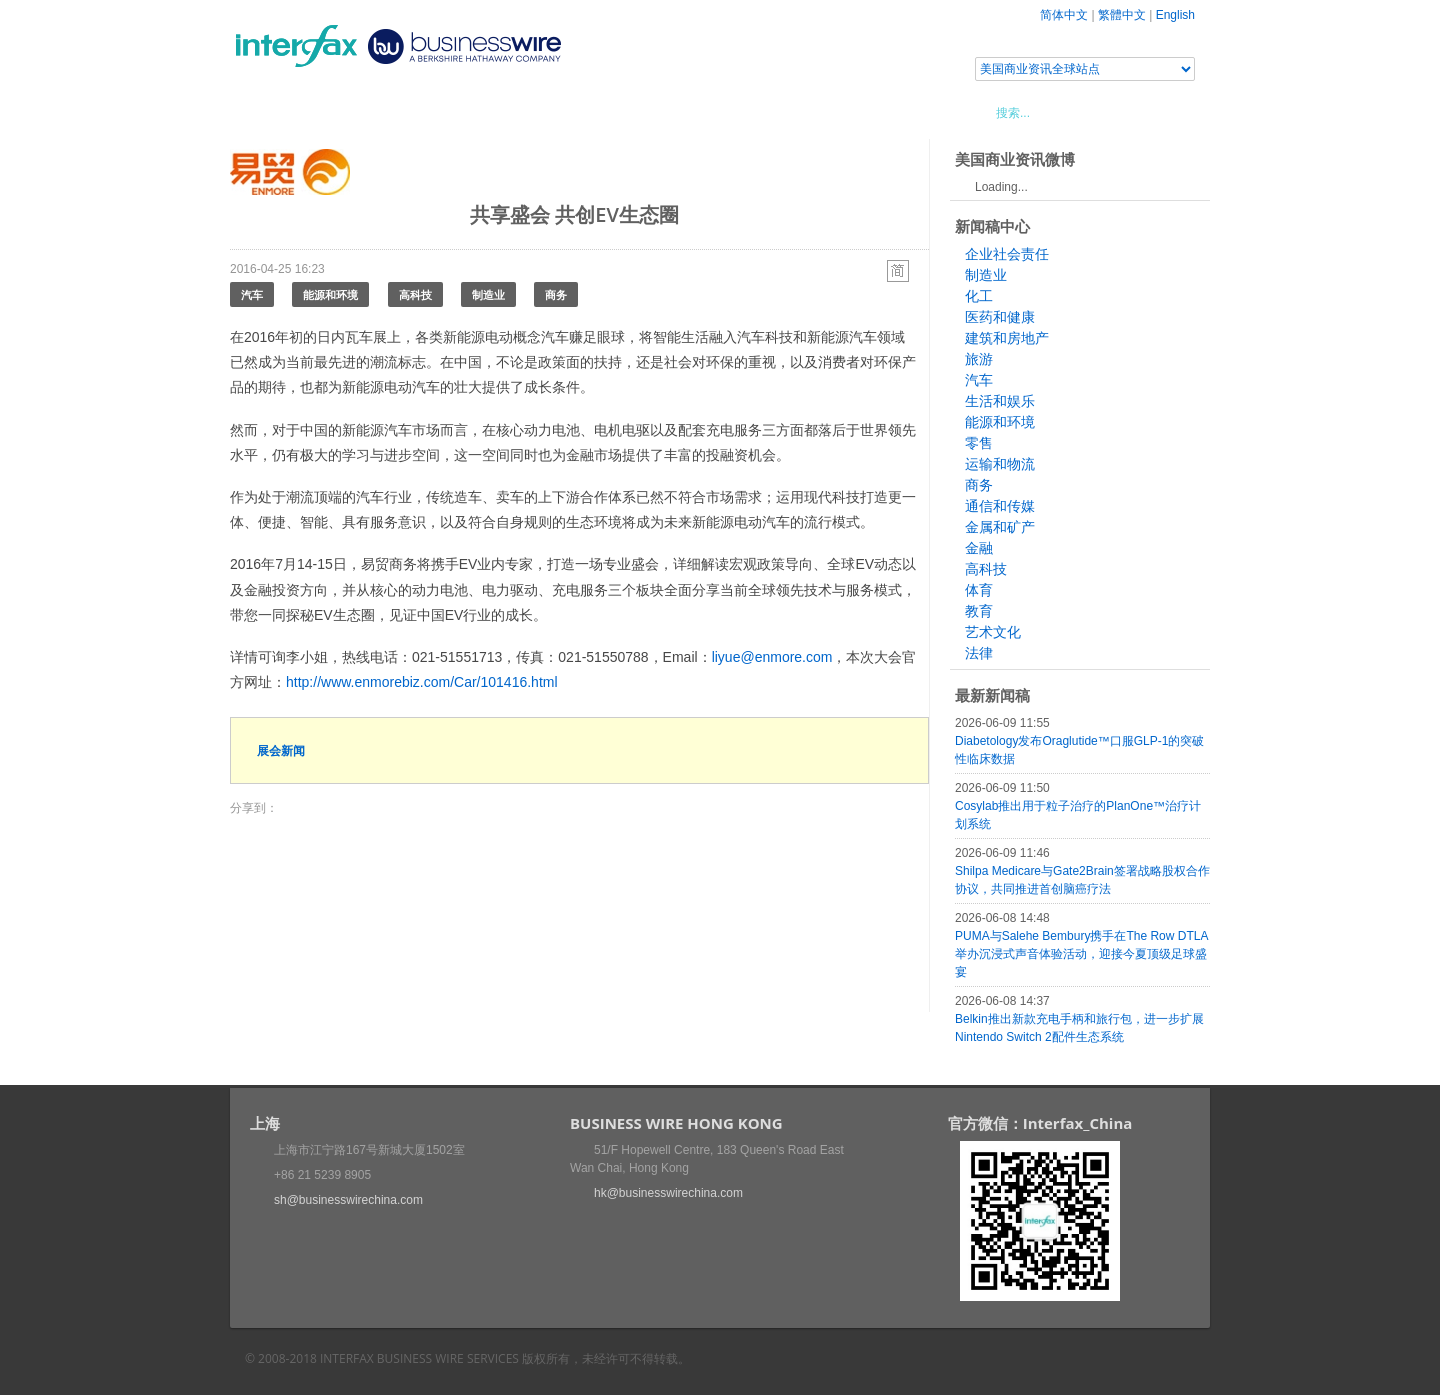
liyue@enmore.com (772, 657)
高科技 (415, 294)
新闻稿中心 (344, 112)
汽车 (252, 294)
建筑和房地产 (1007, 338)
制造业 (488, 294)
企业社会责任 (1007, 254)
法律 (979, 653)
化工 (979, 296)
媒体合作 (515, 112)
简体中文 (1064, 15)
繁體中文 (1122, 15)
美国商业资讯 (610, 112)
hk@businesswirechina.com (668, 1193)
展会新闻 (281, 750)
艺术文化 (993, 632)
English (1175, 15)
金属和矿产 (1000, 527)
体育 (979, 590)
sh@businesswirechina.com (348, 1200)
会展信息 (433, 112)
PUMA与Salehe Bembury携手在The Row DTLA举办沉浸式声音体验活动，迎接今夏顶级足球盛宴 (1081, 954)
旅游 (979, 359)
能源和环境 (330, 294)
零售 (979, 443)
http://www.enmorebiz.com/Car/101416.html (422, 682)
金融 (979, 548)
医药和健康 (1000, 317)
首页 (269, 112)
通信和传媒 (1000, 506)
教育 (979, 611)
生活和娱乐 (1000, 401)
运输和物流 (1000, 464)
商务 (556, 294)
